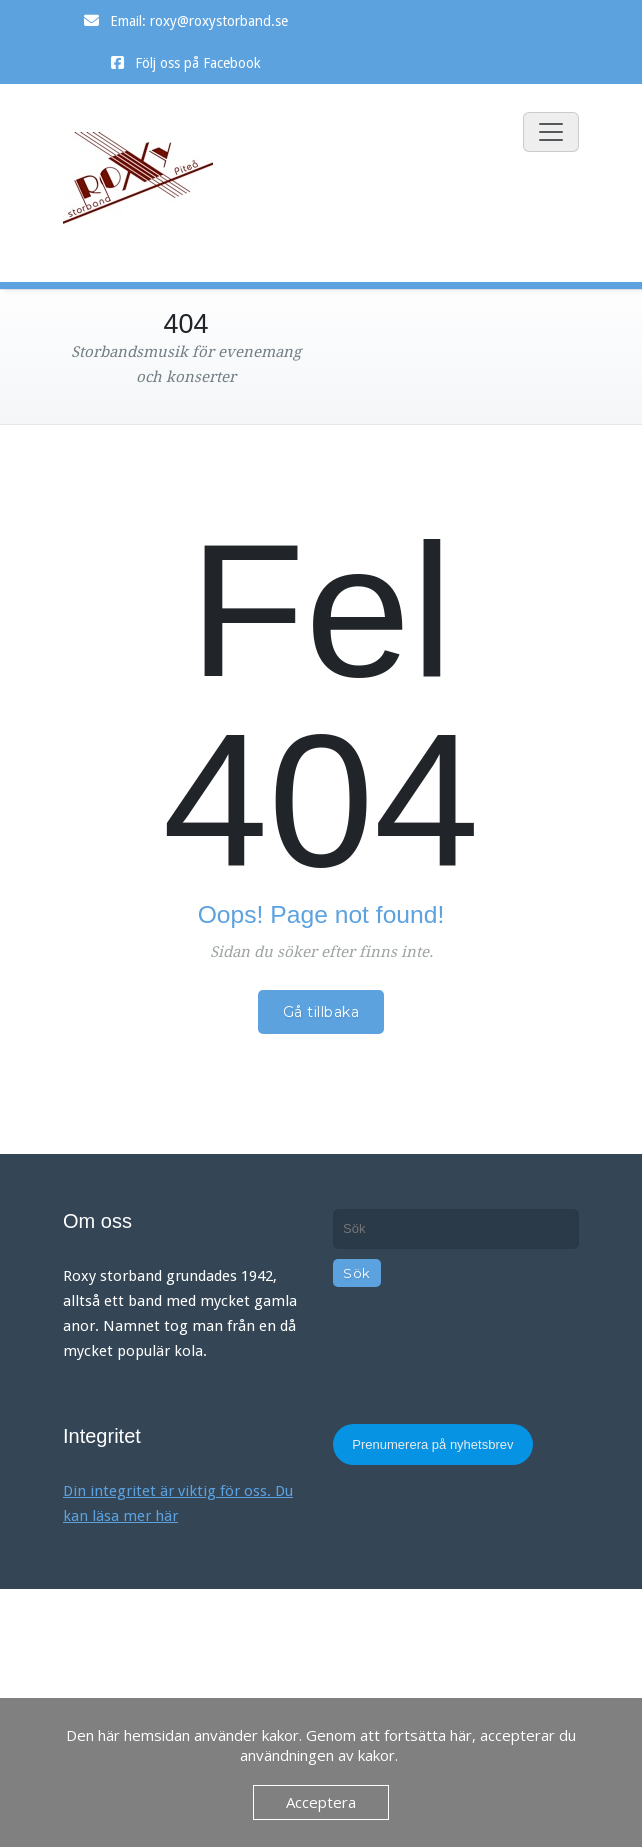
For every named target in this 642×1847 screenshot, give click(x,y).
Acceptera (321, 1802)
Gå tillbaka (321, 1012)
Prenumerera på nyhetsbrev (432, 1444)
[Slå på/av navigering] (551, 132)
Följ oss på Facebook (198, 63)
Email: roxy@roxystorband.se (199, 21)
